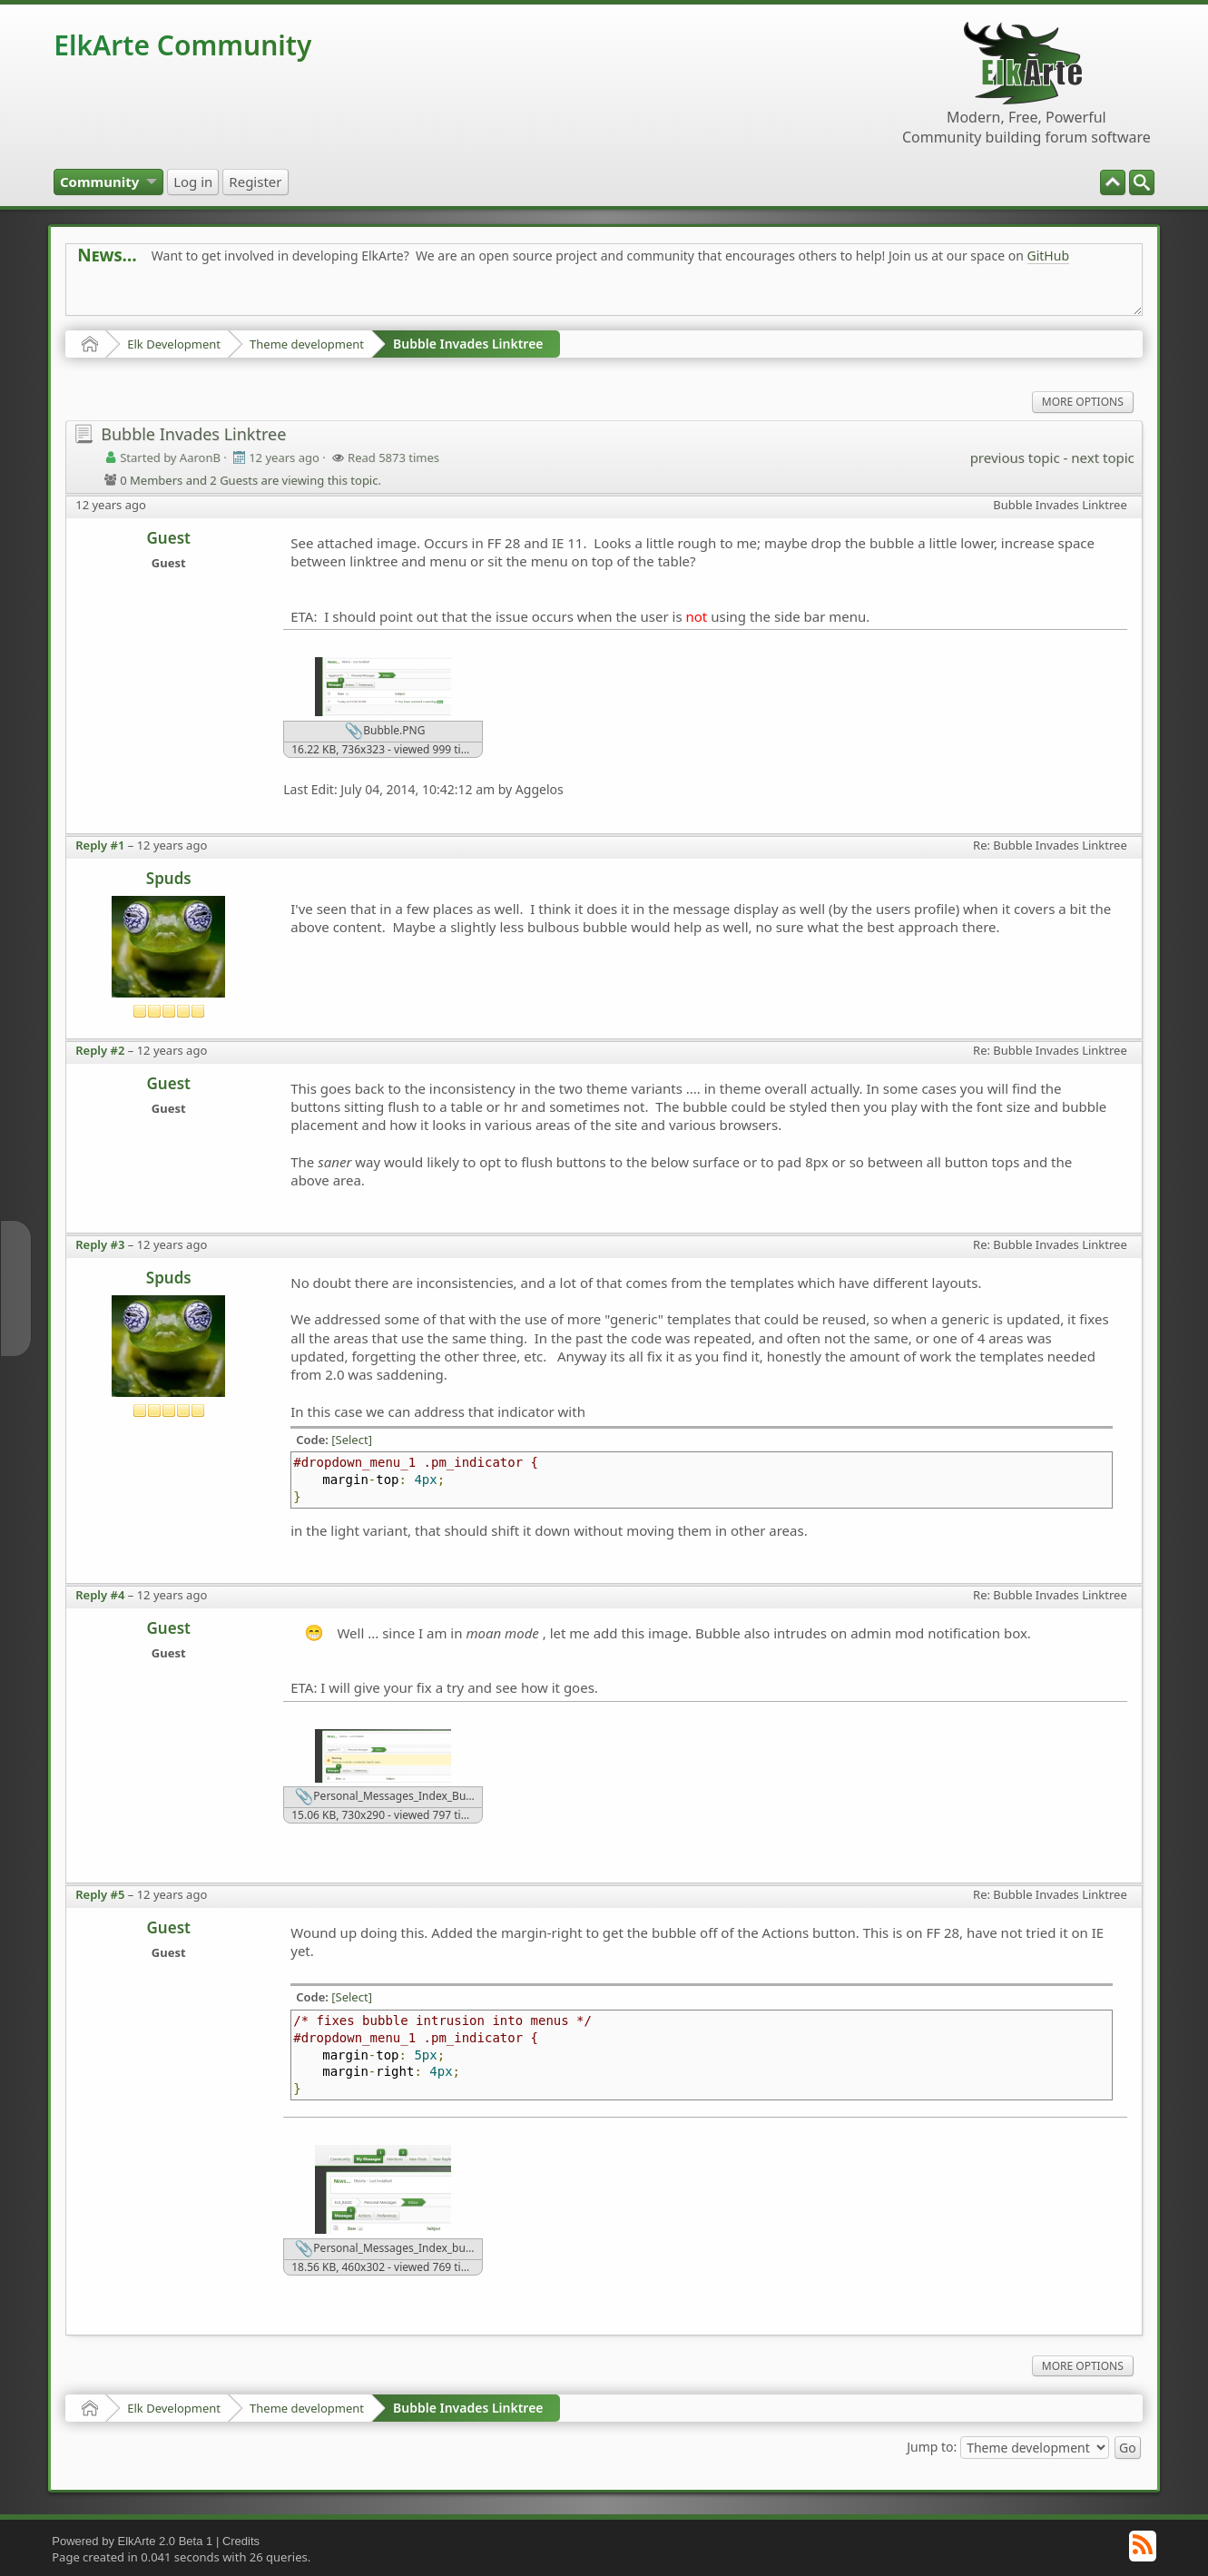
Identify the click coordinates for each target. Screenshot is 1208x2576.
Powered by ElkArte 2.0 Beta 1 (132, 2541)
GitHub (1048, 255)
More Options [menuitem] (1083, 401)
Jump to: (932, 2446)
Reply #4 (99, 1595)
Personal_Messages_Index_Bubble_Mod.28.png (389, 1797)
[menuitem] (1141, 182)
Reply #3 (99, 1244)
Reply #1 (99, 845)
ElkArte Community (182, 45)
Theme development (307, 344)
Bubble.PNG (385, 732)
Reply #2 (99, 1050)
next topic (1102, 457)
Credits (241, 2541)
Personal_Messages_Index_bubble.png (389, 2249)
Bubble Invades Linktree (468, 343)
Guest (169, 537)
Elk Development (174, 344)
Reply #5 (99, 1894)
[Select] (351, 1439)
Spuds (169, 878)
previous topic (1015, 457)
